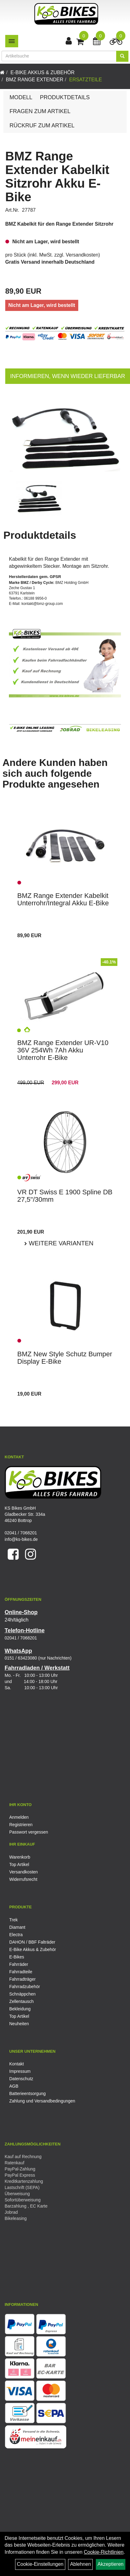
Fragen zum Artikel (40, 111)
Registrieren (20, 1824)
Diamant (17, 1927)
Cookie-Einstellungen (40, 2564)
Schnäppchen (22, 1994)
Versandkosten (82, 254)
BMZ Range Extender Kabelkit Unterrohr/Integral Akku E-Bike (63, 899)
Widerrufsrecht (23, 1879)
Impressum (19, 2071)
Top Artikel (19, 1864)
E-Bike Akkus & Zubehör (42, 72)
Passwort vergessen (28, 1832)
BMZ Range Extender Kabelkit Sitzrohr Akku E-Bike (57, 176)
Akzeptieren (111, 2564)
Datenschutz (21, 2078)
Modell (21, 97)
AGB (13, 2086)
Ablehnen (80, 2564)
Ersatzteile (85, 79)
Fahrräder (18, 1964)
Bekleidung (19, 2008)
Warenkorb (19, 1857)
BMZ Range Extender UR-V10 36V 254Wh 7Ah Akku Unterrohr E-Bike (62, 1050)
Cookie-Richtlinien (104, 2552)
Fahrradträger (22, 1979)
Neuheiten (19, 2023)
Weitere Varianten (60, 1243)
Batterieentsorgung (27, 2093)
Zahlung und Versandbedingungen (42, 2100)
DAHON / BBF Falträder (32, 1942)
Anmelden (19, 1817)
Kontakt (16, 2063)
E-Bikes (16, 1956)
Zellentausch (21, 2001)
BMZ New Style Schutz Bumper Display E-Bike (64, 1357)
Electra (16, 1934)
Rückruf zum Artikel (42, 125)
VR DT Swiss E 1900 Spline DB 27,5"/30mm (64, 1195)
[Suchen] (122, 56)
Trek (13, 1919)
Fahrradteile (20, 1971)
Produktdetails (65, 97)
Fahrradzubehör (24, 1986)
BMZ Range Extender (34, 79)
